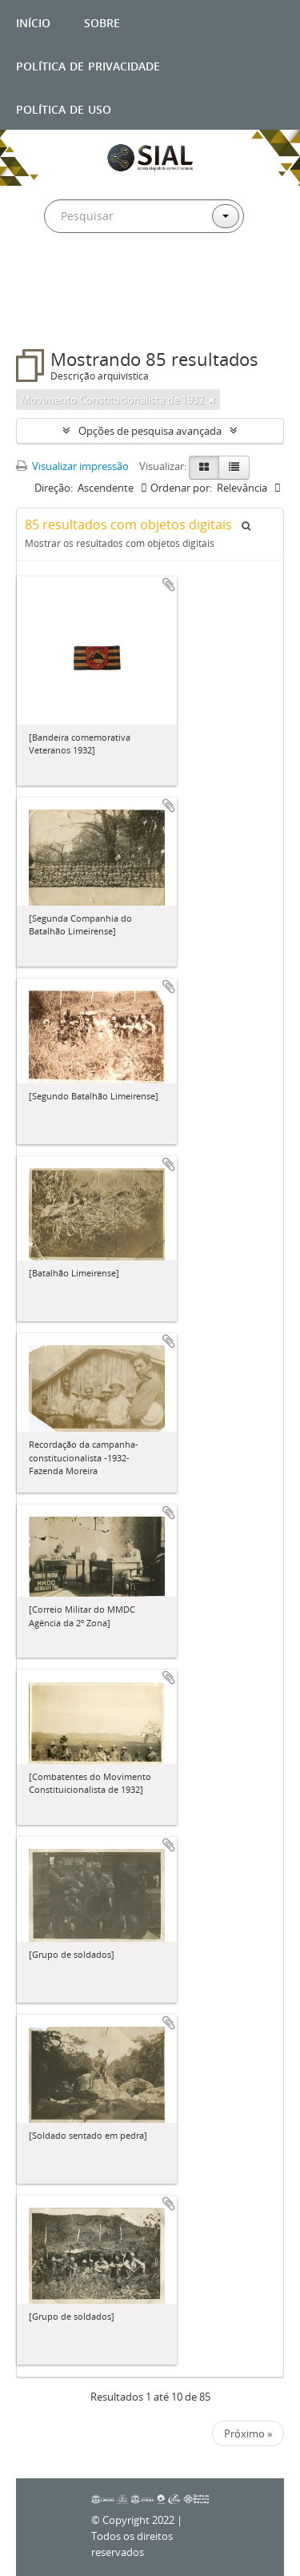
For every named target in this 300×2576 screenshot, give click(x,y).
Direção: (53, 487)
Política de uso (63, 108)
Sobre (102, 21)
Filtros (51, 317)
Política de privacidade (88, 64)
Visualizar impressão (72, 466)
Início (33, 21)
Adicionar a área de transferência (169, 585)
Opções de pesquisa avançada (150, 431)
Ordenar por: (181, 487)
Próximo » (248, 2433)
